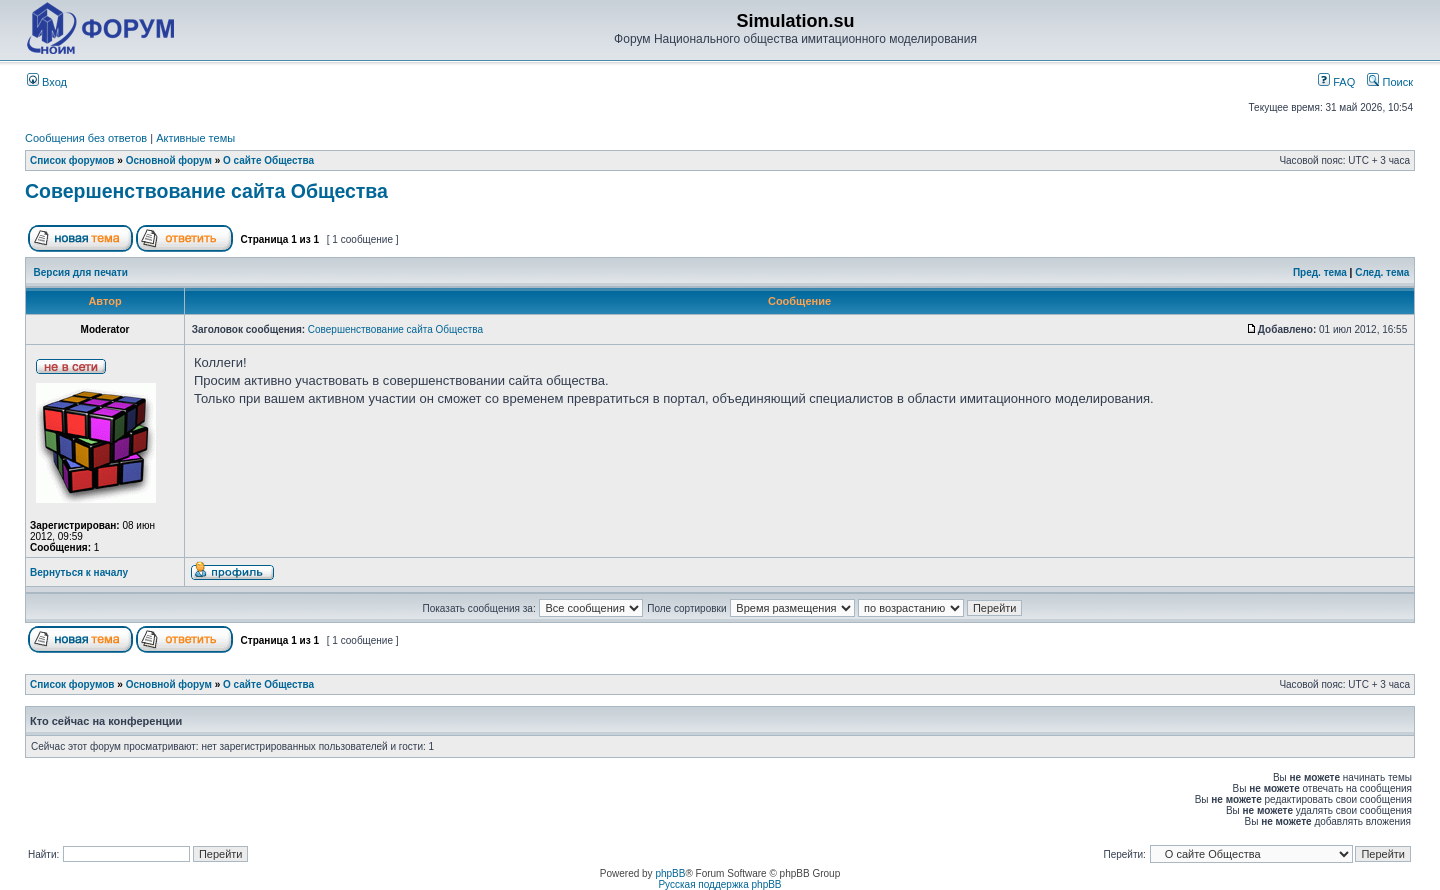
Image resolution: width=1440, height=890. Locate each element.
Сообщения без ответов (86, 138)
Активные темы (195, 138)
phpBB (670, 873)
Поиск (1390, 82)
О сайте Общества (268, 160)
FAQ (1336, 82)
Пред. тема (1320, 272)
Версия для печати (81, 272)
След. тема (1382, 272)
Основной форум (169, 160)
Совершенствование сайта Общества (206, 191)
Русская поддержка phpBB (719, 884)
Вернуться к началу (79, 572)
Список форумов (72, 160)
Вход (47, 82)
